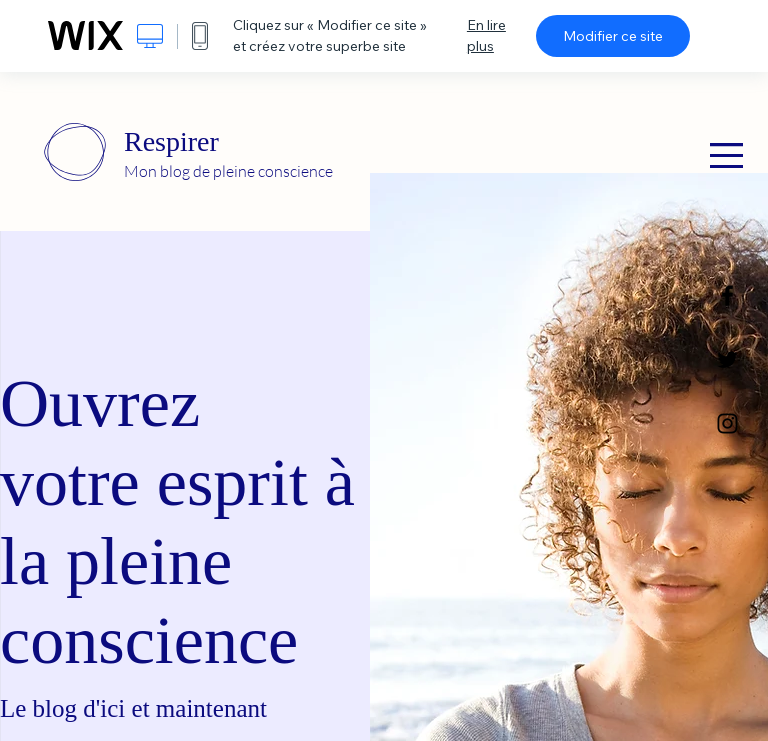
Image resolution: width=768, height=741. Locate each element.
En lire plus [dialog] (486, 35)
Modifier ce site (613, 36)
